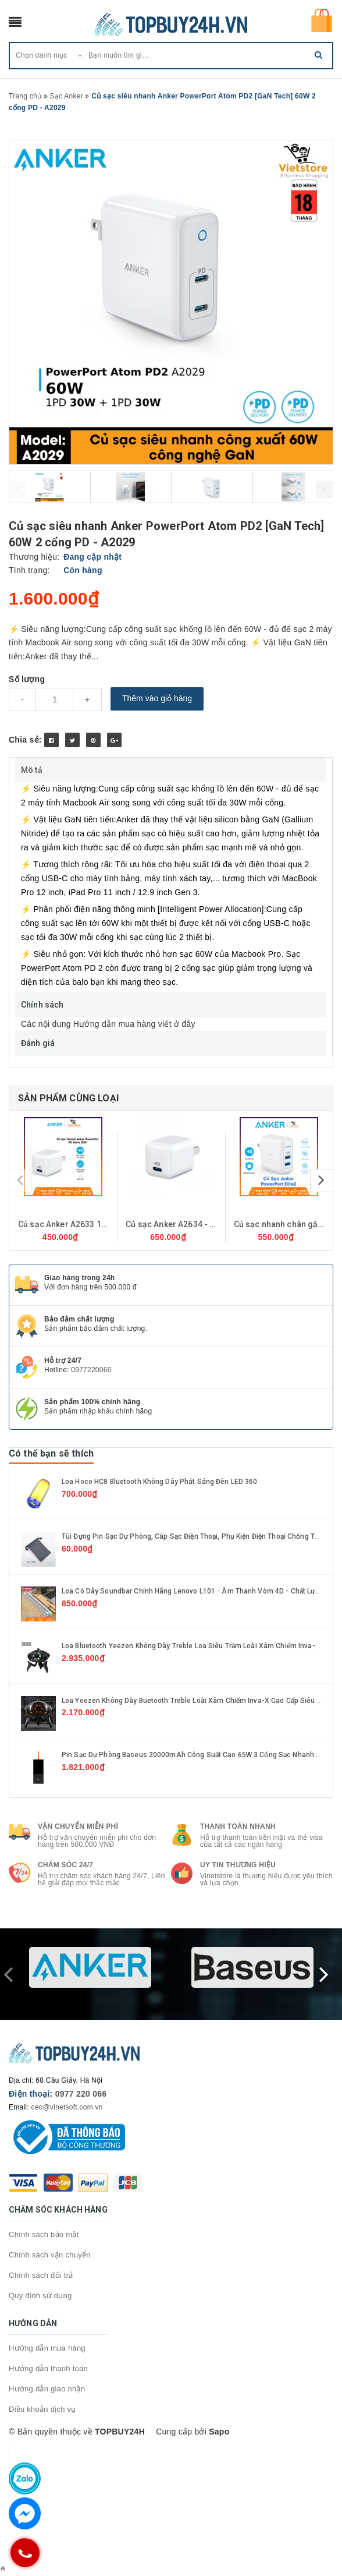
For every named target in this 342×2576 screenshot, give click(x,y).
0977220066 (91, 1370)
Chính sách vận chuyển (50, 2254)
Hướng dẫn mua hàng (47, 2348)
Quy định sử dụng (40, 2295)
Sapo (219, 2431)
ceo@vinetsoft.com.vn (66, 2107)
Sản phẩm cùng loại (68, 1098)
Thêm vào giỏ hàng (157, 698)
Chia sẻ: (25, 739)
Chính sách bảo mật (44, 2234)
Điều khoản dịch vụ (42, 2409)
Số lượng (27, 679)
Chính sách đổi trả (41, 2275)
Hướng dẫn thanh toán (48, 2368)
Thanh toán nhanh (238, 1826)
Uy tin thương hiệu (238, 1865)
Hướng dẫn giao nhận (47, 2388)
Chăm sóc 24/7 (65, 1865)
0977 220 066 (81, 2093)
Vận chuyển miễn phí (78, 1826)
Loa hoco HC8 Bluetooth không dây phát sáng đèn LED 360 (159, 1482)
